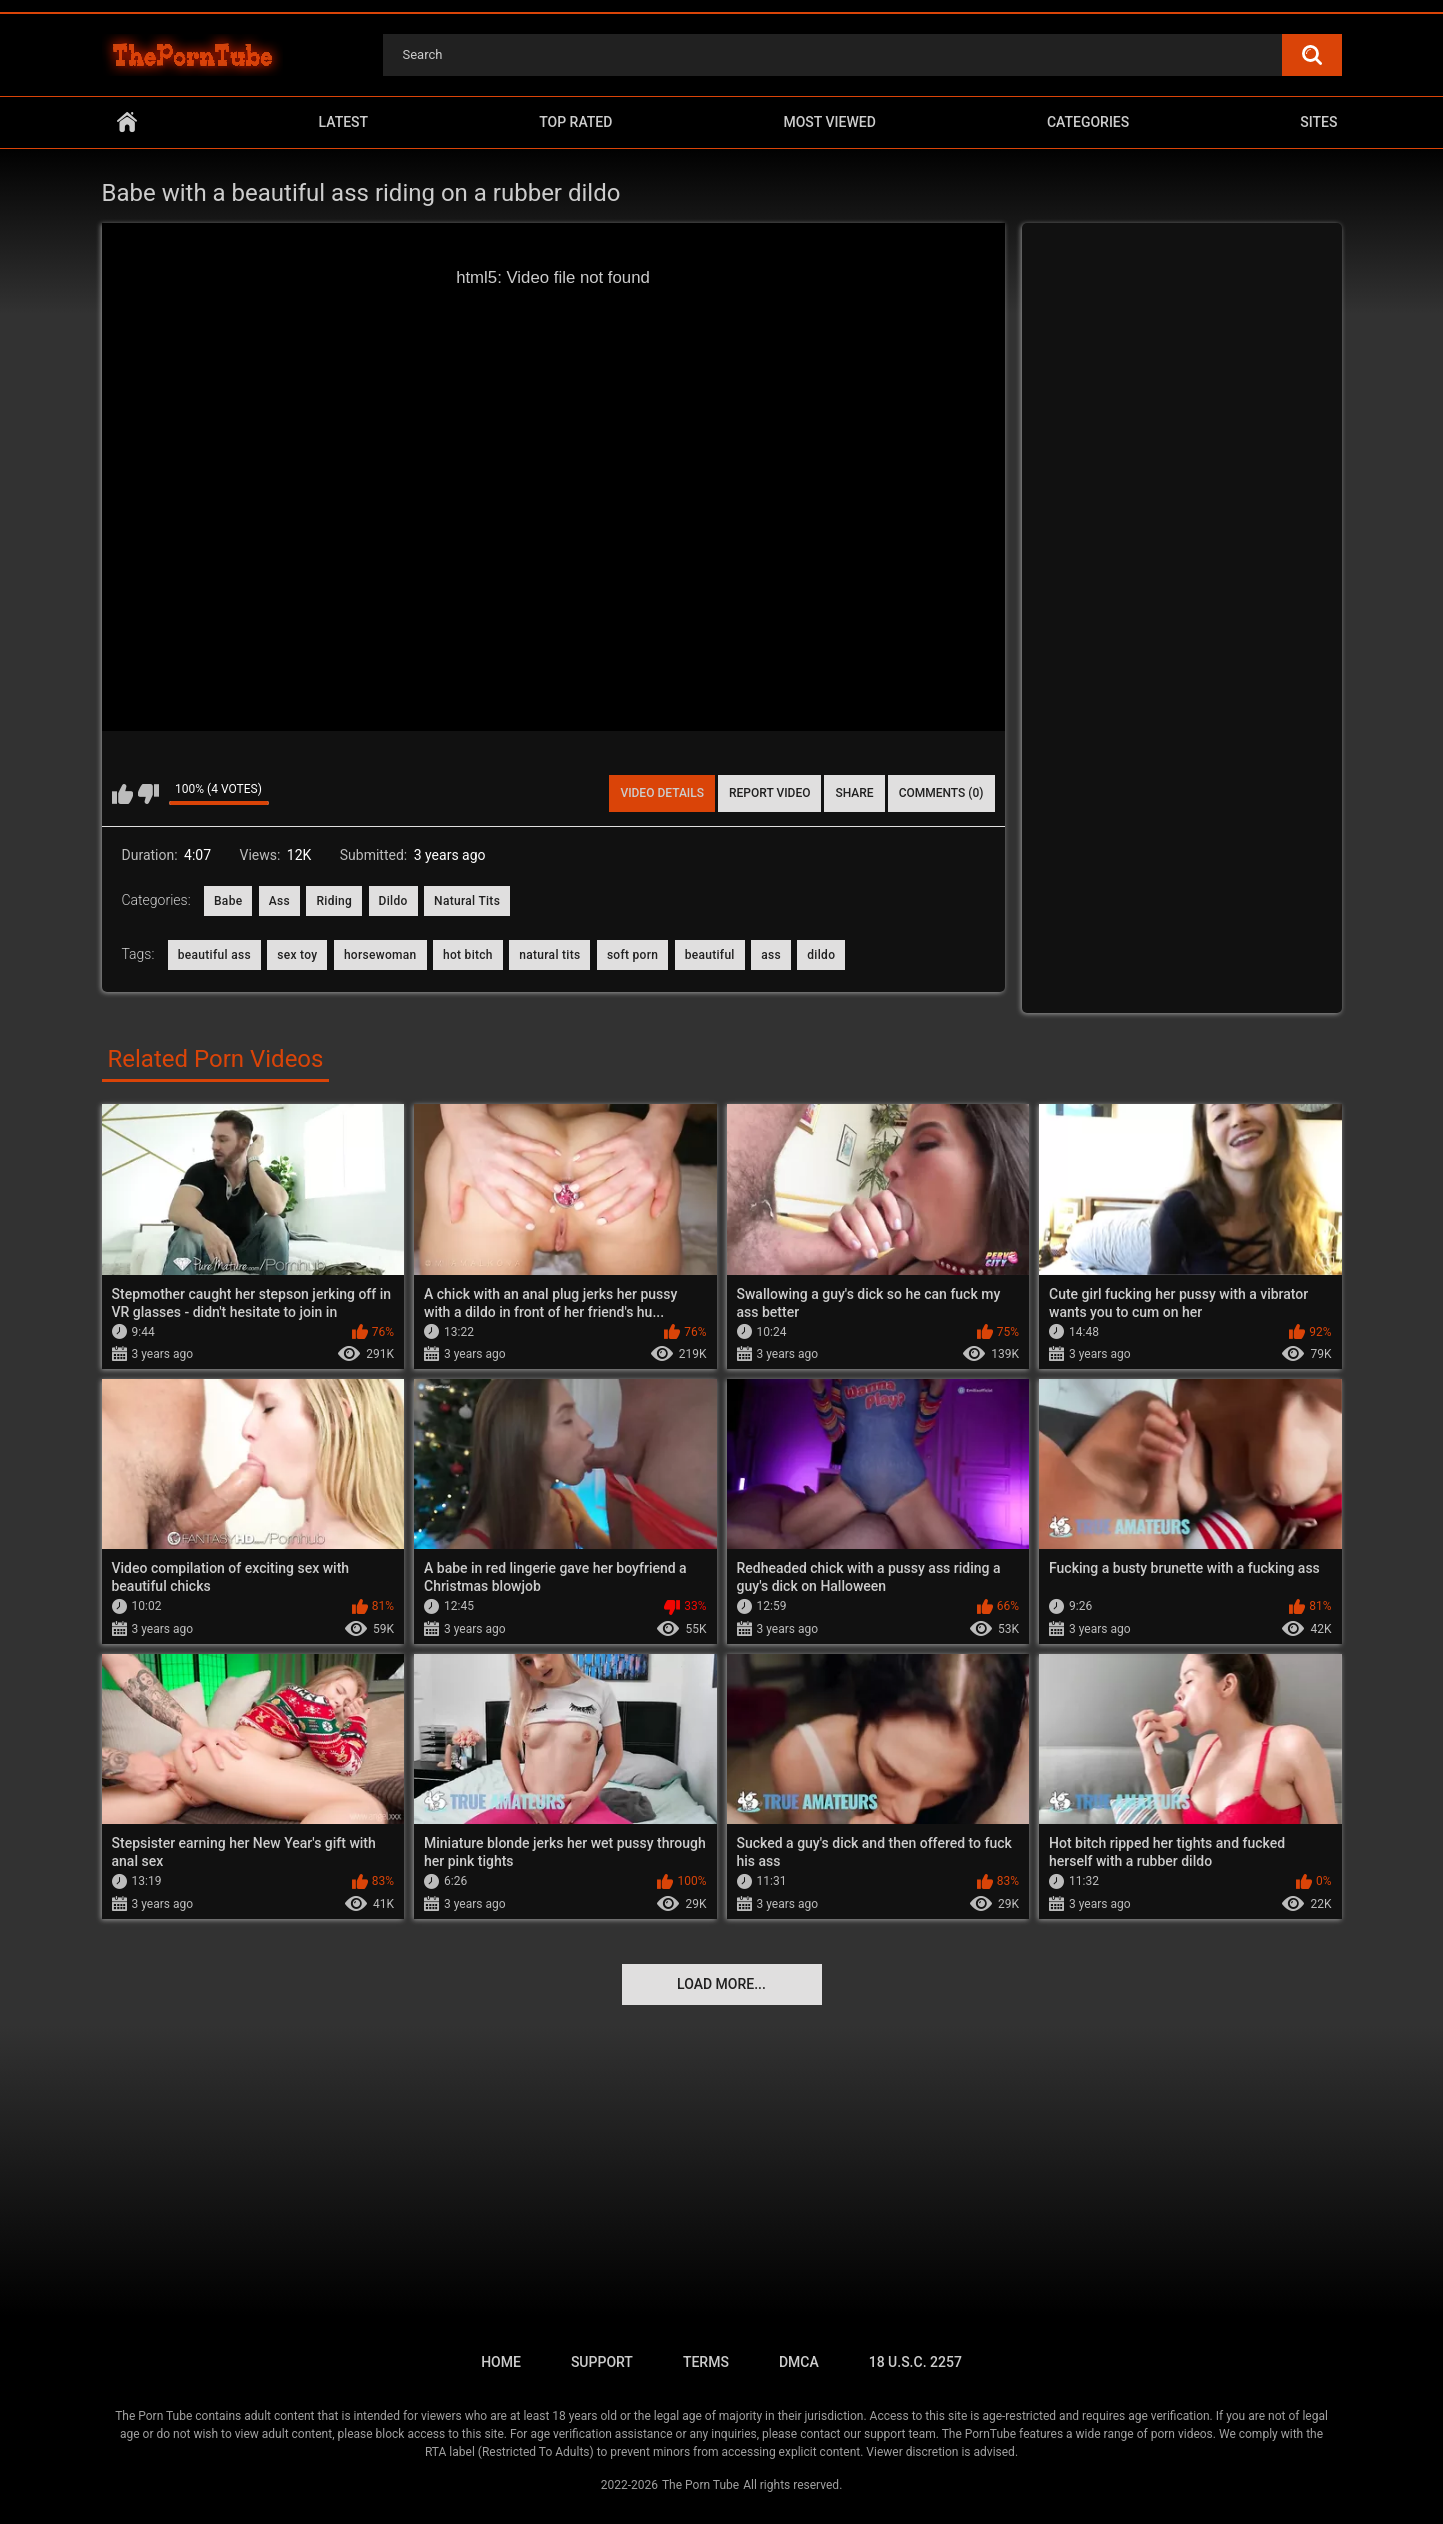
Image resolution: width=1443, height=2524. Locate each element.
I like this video (122, 794)
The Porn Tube (700, 2485)
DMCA (799, 2362)
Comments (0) (941, 793)
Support (602, 2362)
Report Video (769, 793)
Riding (334, 901)
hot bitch (468, 955)
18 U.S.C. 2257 (915, 2362)
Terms (706, 2362)
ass (771, 955)
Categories (1088, 122)
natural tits (549, 955)
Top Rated (575, 122)
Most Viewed (829, 122)
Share (854, 793)
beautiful (710, 955)
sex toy (297, 955)
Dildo (393, 901)
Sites (1318, 122)
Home (127, 122)
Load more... (721, 1984)
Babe (228, 901)
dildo (821, 955)
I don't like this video (148, 794)
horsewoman (380, 955)
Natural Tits (467, 901)
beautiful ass (214, 955)
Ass (279, 901)
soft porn (632, 955)
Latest (344, 122)
